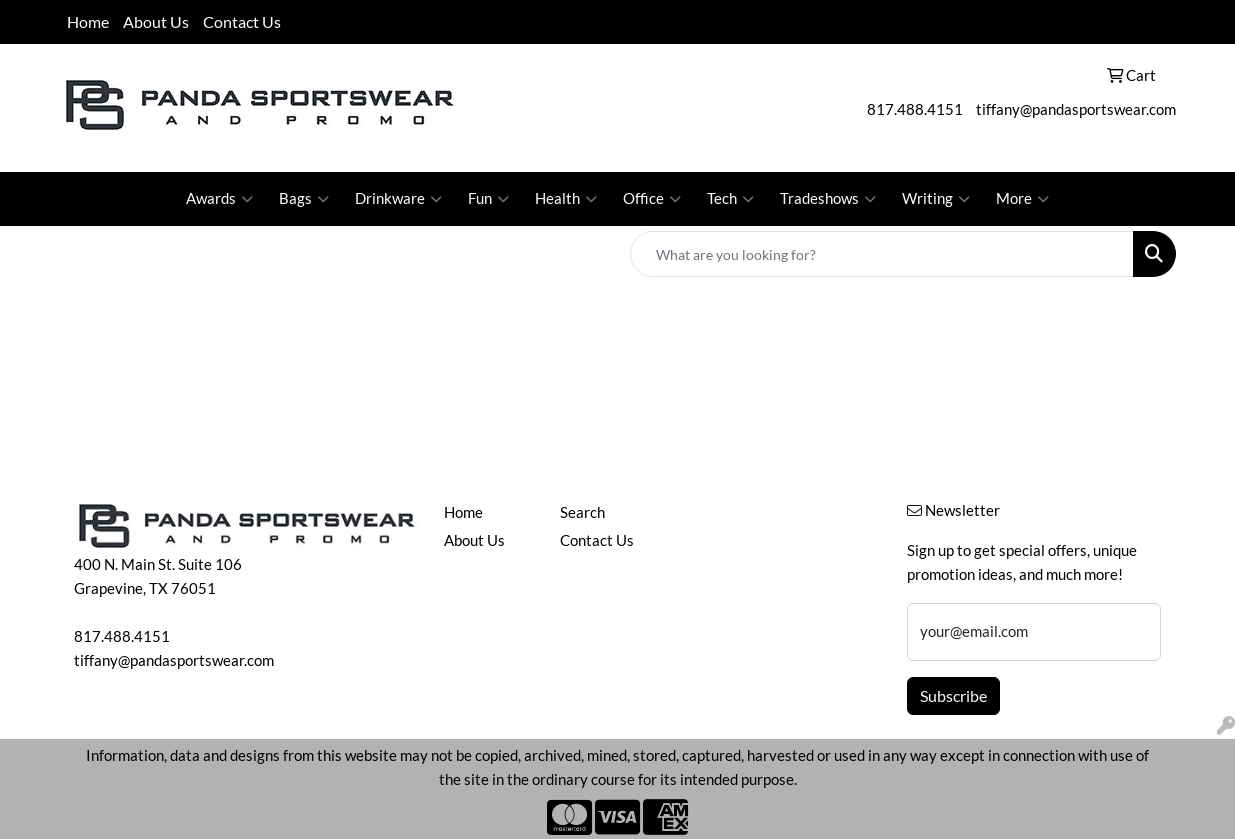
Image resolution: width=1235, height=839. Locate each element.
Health (566, 199)
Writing (936, 199)
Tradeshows (828, 199)
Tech (730, 199)
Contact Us (242, 21)
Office (652, 199)
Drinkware (398, 199)
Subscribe (953, 695)
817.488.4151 (915, 109)
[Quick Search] (882, 254)
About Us (156, 21)
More (1022, 199)
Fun (488, 199)
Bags (304, 199)
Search (582, 512)
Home (88, 21)
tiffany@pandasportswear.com (1076, 109)
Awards (219, 199)
